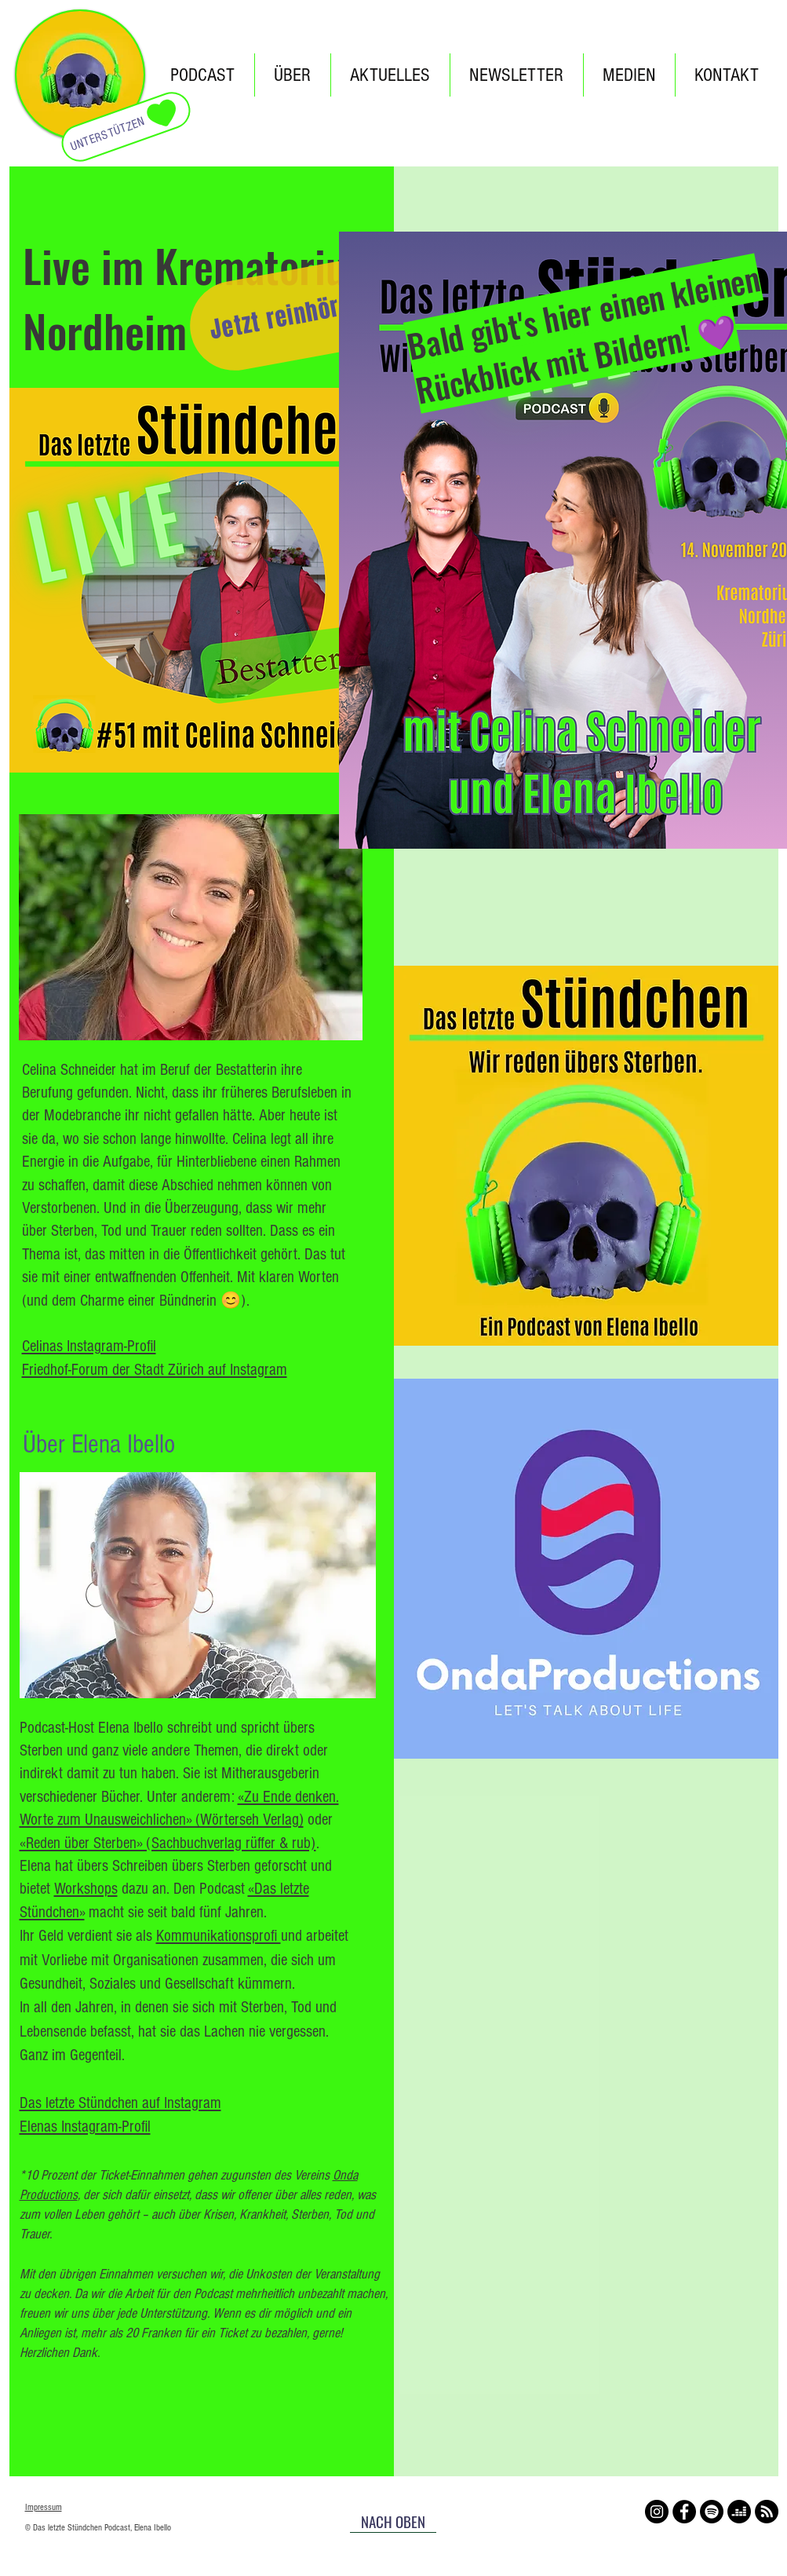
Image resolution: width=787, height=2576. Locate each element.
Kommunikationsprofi (218, 1936)
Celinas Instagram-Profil (89, 1346)
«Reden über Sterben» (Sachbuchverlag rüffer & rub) (168, 1843)
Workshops (86, 1889)
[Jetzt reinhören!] (289, 316)
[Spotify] (711, 2511)
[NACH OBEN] (393, 2521)
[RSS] (766, 2511)
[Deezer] (739, 2511)
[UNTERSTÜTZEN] (125, 126)
